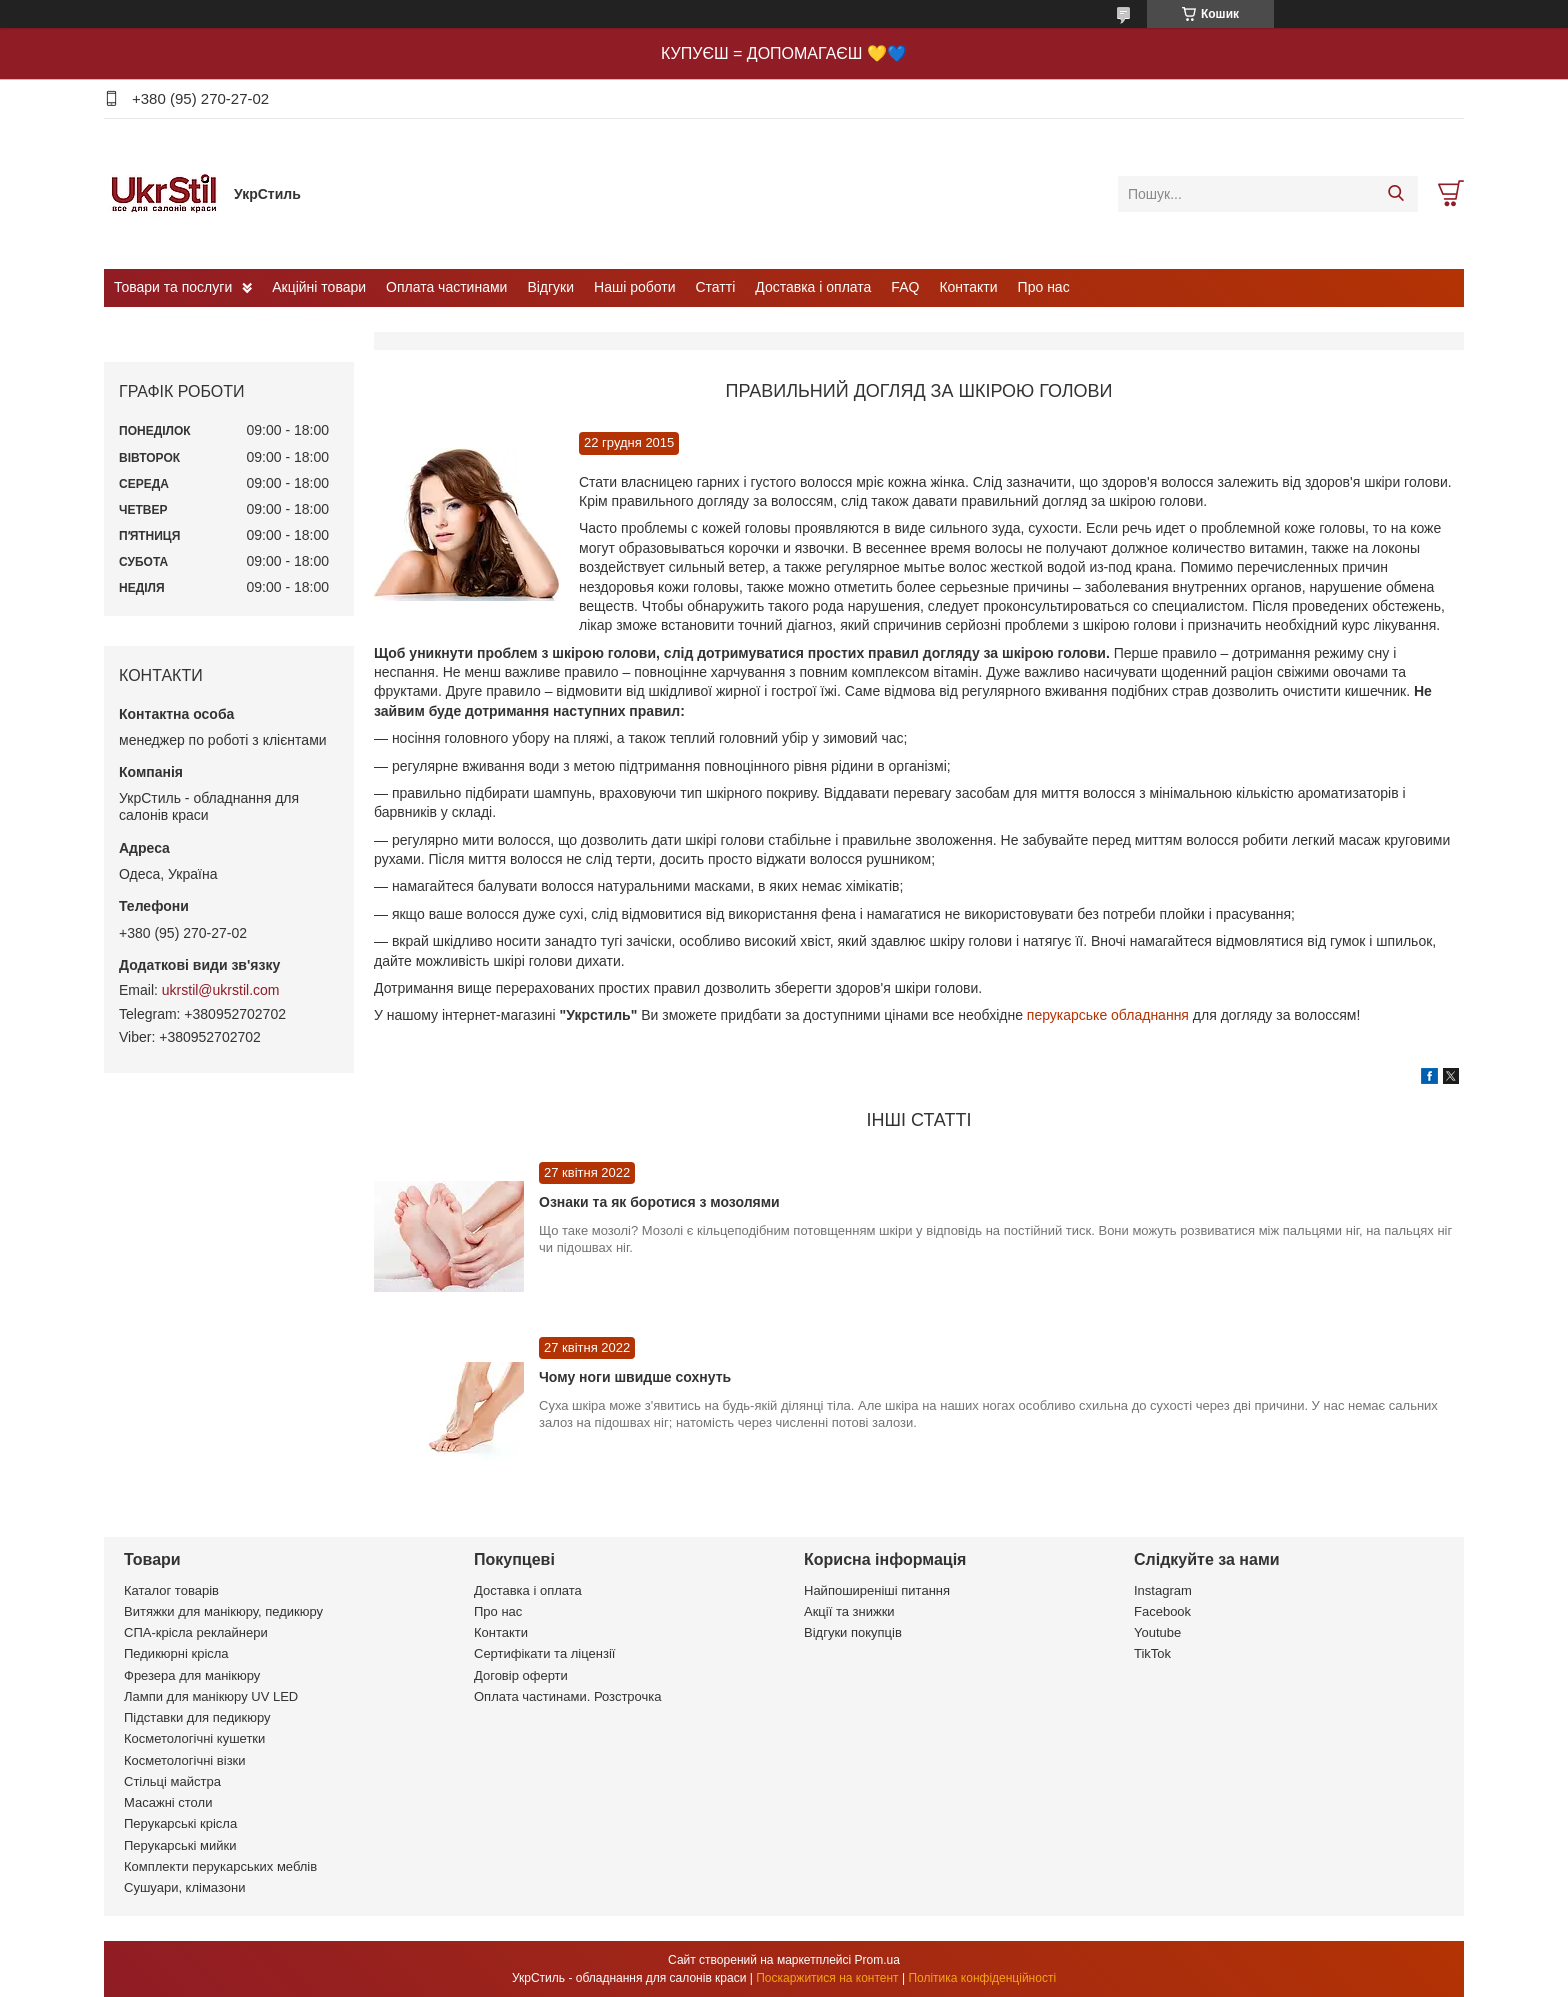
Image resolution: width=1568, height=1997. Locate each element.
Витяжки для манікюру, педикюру (223, 1611)
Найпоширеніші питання (877, 1590)
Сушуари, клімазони (184, 1887)
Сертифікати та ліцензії (544, 1653)
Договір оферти (521, 1675)
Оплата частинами (446, 287)
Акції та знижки (849, 1611)
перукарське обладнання (1108, 1015)
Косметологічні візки (185, 1760)
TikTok (1152, 1653)
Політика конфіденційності (982, 1978)
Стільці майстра (172, 1781)
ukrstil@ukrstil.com (221, 990)
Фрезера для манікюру (192, 1675)
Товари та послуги (173, 287)
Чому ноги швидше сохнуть (635, 1377)
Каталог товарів (171, 1590)
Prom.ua (877, 1960)
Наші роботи (634, 287)
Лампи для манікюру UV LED (211, 1696)
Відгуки (550, 287)
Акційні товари (319, 287)
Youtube (1157, 1632)
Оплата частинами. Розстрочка (567, 1696)
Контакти (968, 287)
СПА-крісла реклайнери (196, 1632)
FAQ (905, 287)
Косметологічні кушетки (194, 1738)
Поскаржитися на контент (827, 1978)
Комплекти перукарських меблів (220, 1866)
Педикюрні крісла (176, 1653)
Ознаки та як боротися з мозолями (659, 1202)
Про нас (1044, 287)
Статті (716, 287)
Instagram (1163, 1590)
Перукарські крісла (180, 1823)
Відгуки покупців (853, 1632)
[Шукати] (1395, 194)
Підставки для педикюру (197, 1717)
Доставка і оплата (813, 287)
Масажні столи (168, 1802)
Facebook (1162, 1611)
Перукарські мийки (180, 1845)
